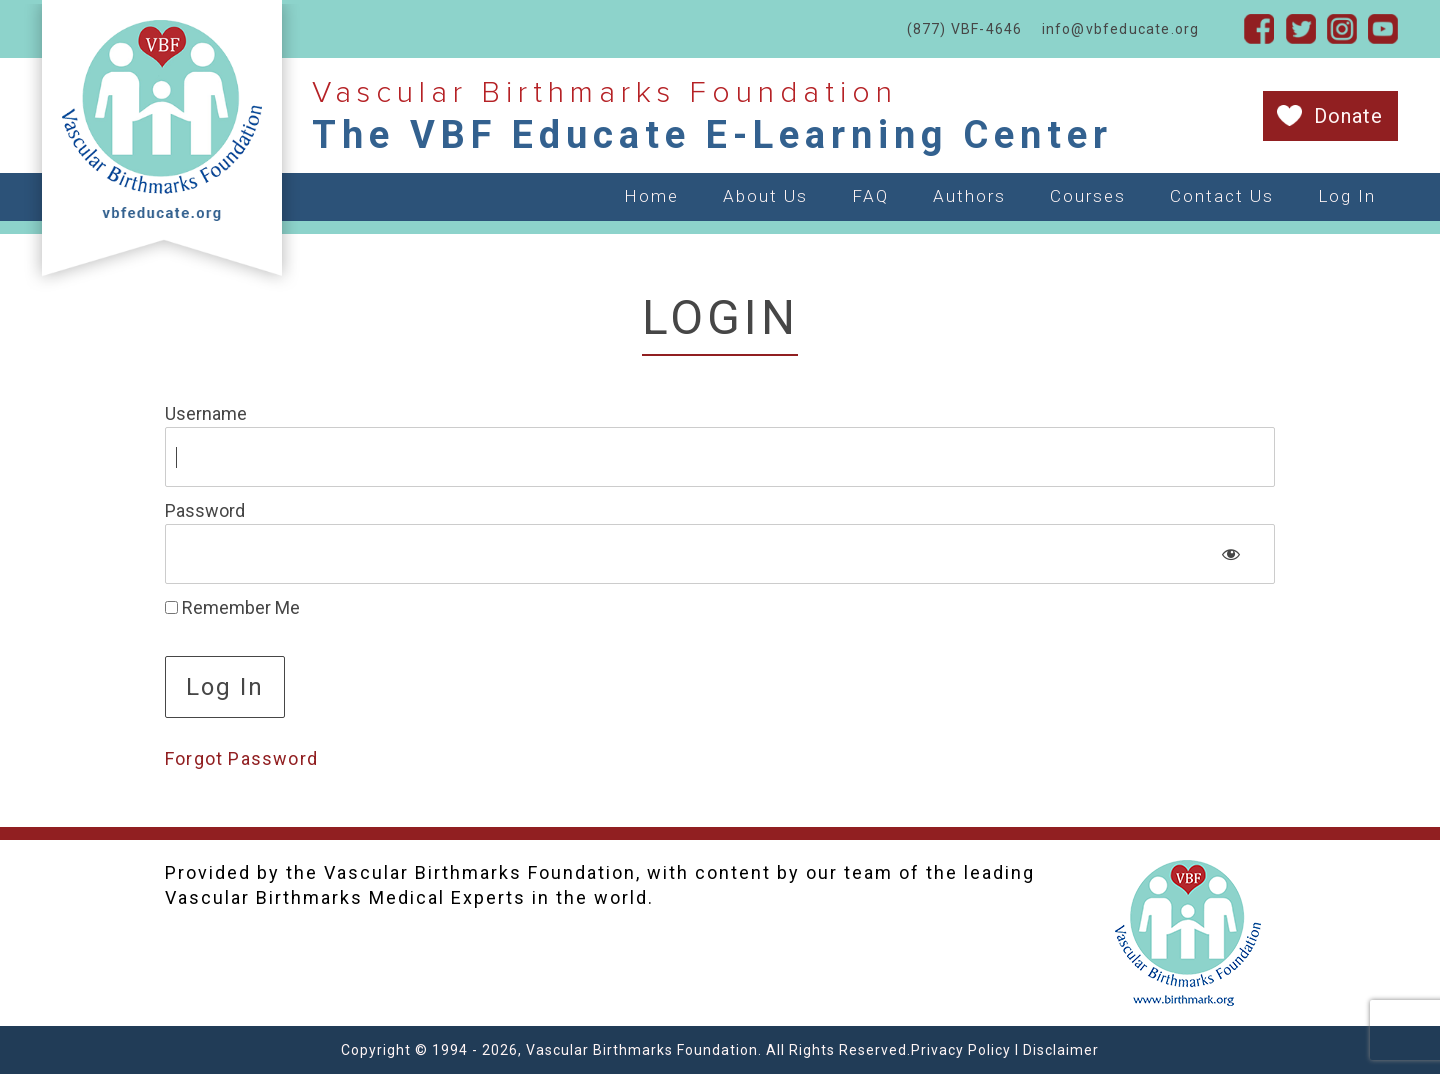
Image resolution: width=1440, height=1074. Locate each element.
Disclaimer (1061, 1050)
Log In (1347, 196)
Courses (1088, 196)
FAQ (870, 196)
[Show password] (1231, 554)
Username (206, 413)
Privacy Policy (961, 1050)
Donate (1348, 116)
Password (205, 510)
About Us (765, 196)
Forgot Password (241, 758)
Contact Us (1222, 196)
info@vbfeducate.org (1121, 29)
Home (651, 196)
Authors (969, 196)
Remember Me (232, 607)
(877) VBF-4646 (965, 29)
